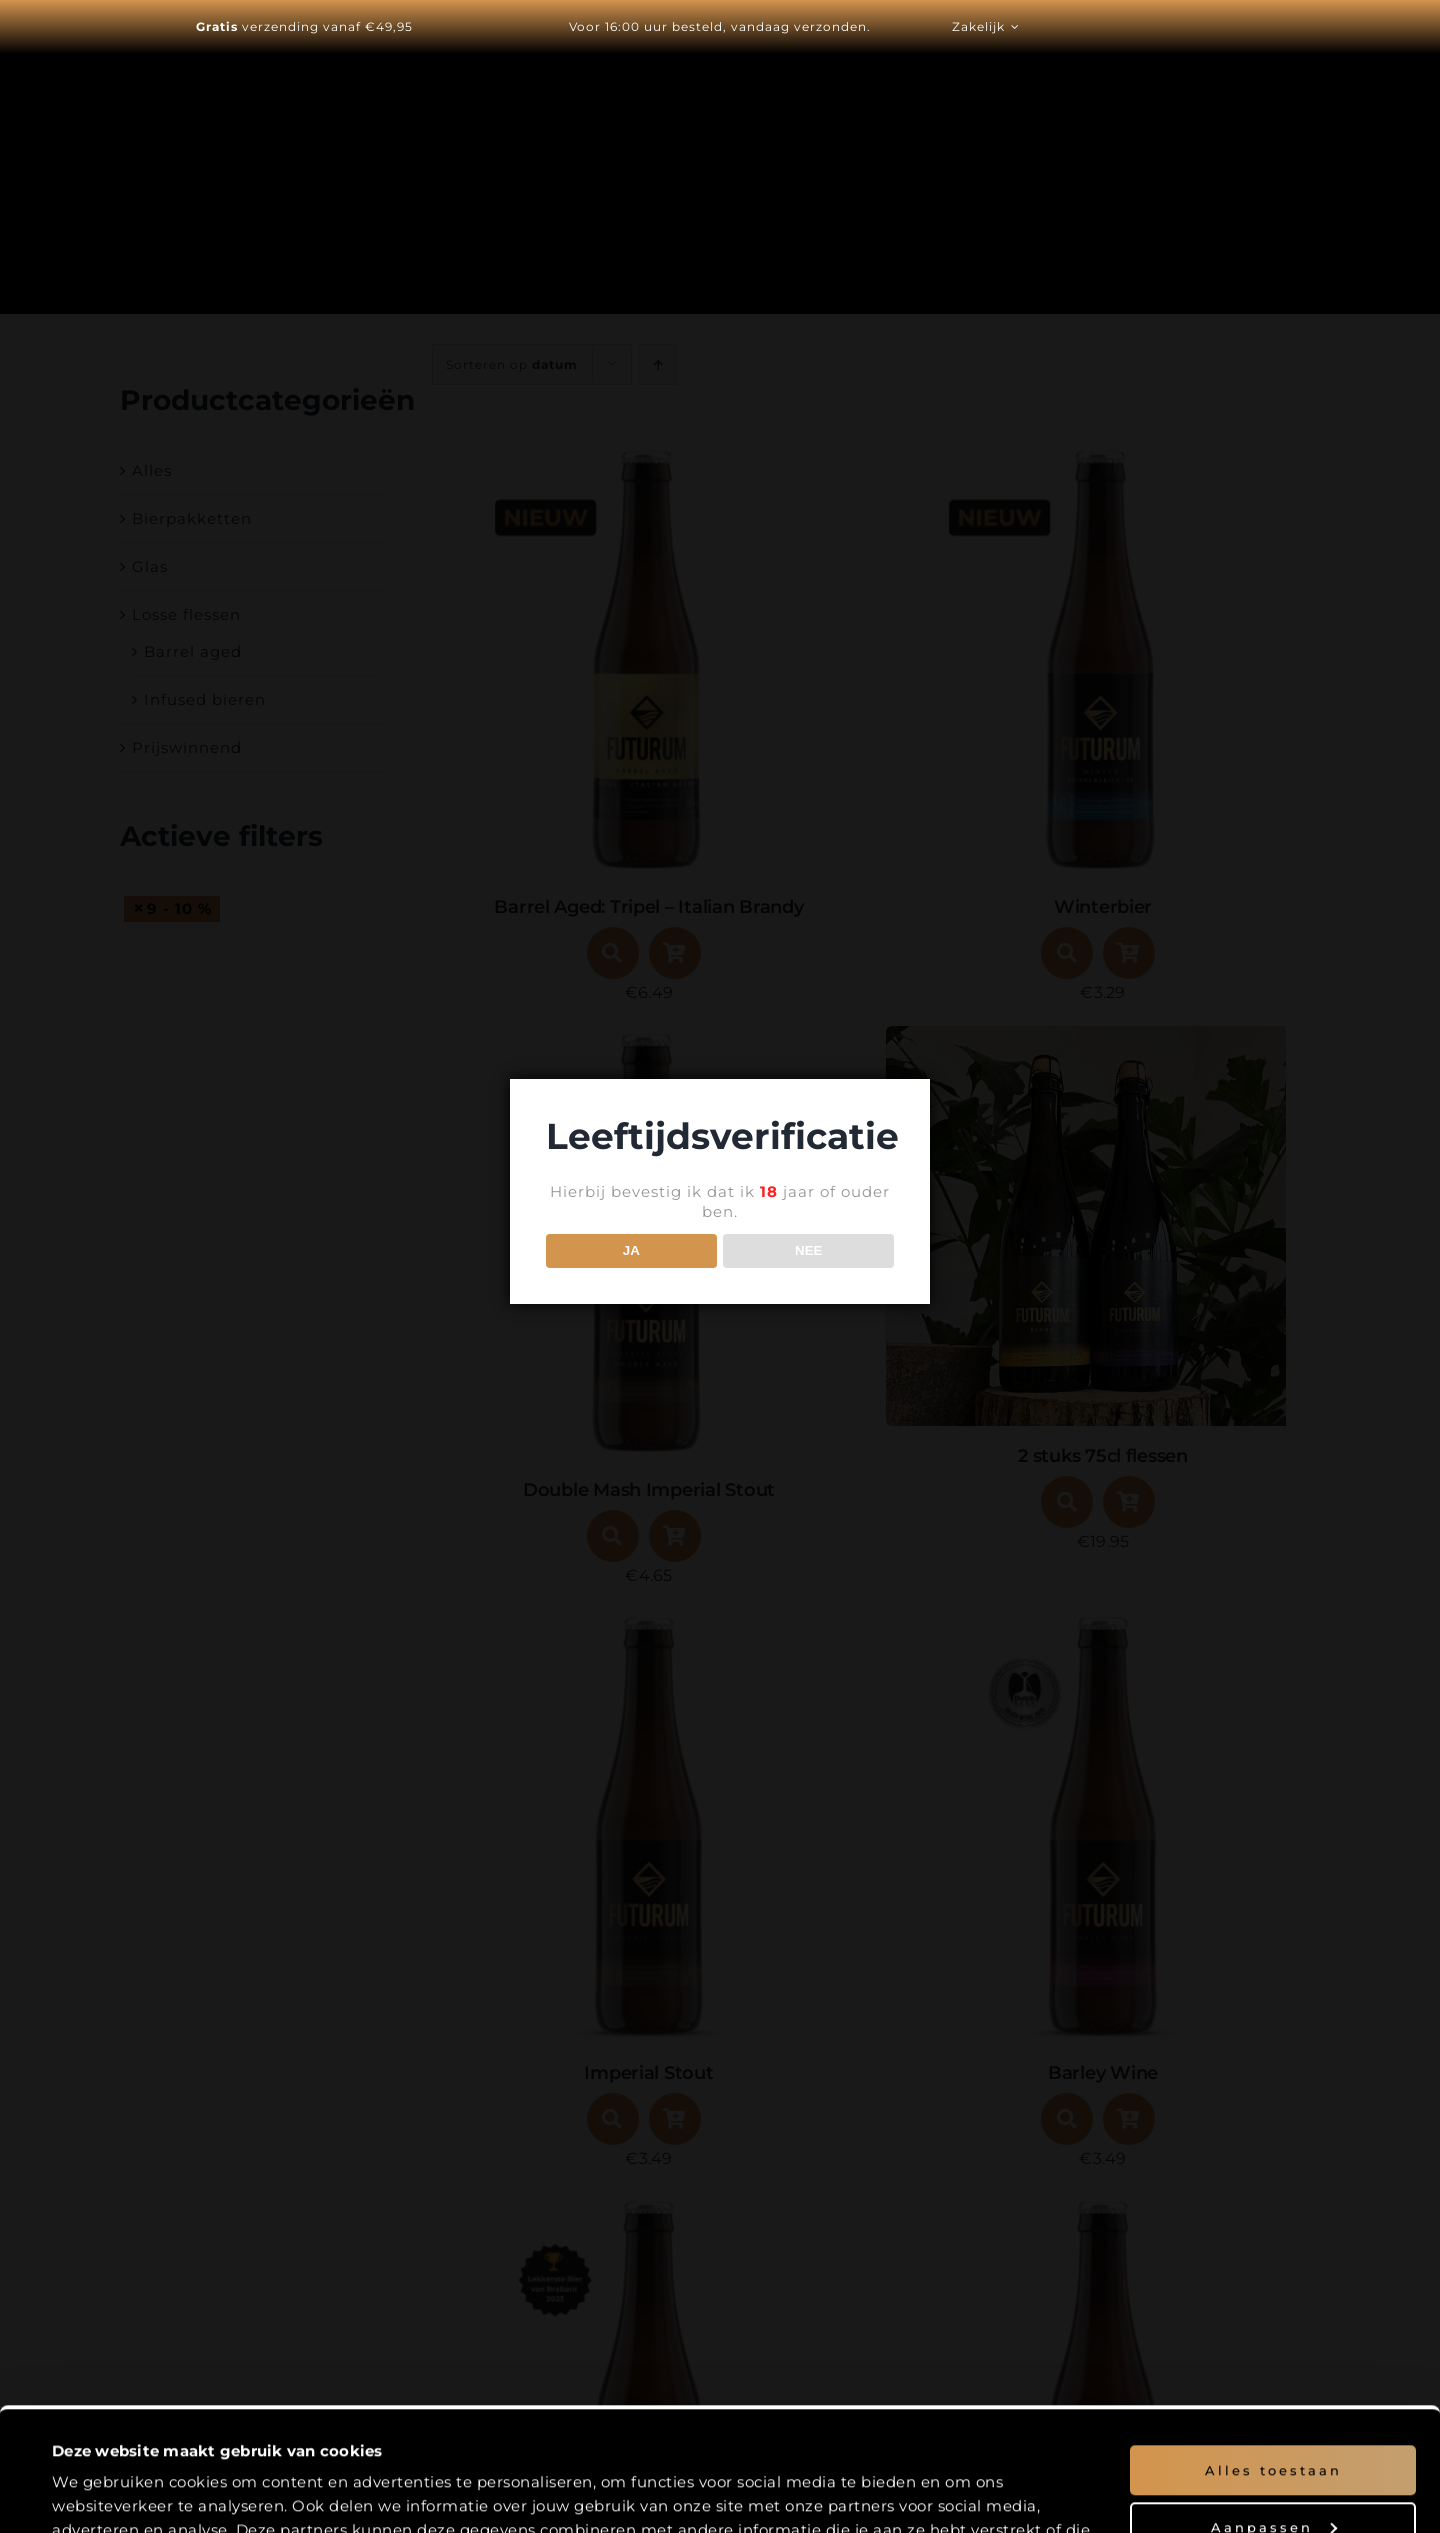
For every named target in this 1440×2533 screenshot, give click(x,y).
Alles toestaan (1273, 2355)
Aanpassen (1274, 2411)
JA (631, 1250)
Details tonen (103, 2494)
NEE (808, 1250)
